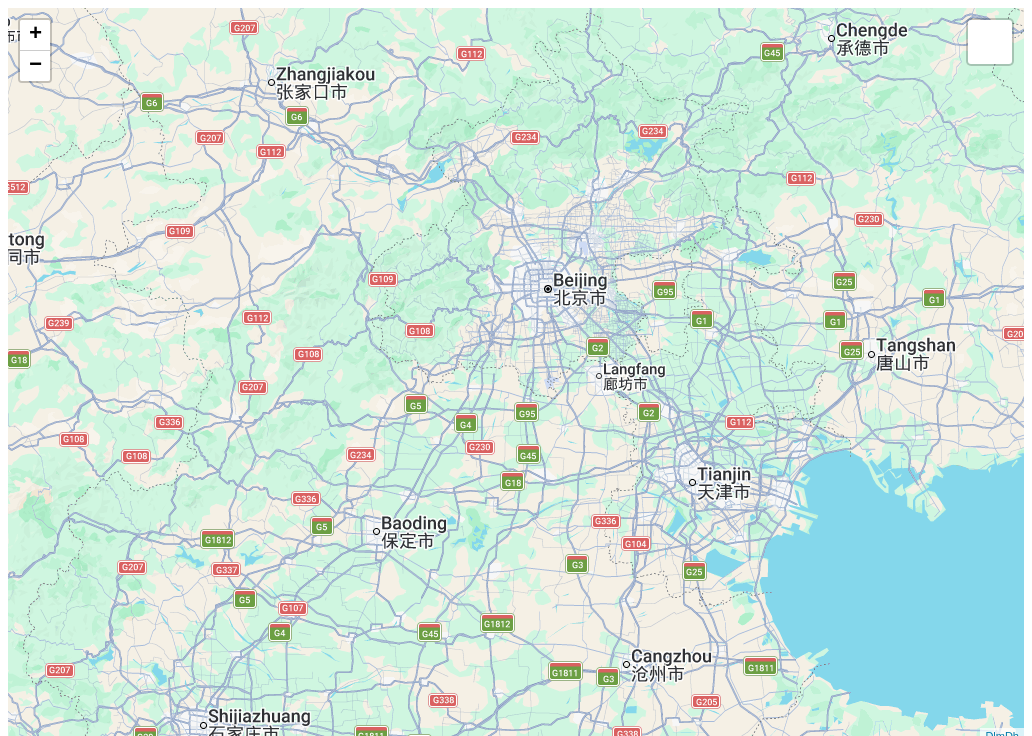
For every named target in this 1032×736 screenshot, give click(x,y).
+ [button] (35, 35)
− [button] (35, 66)
